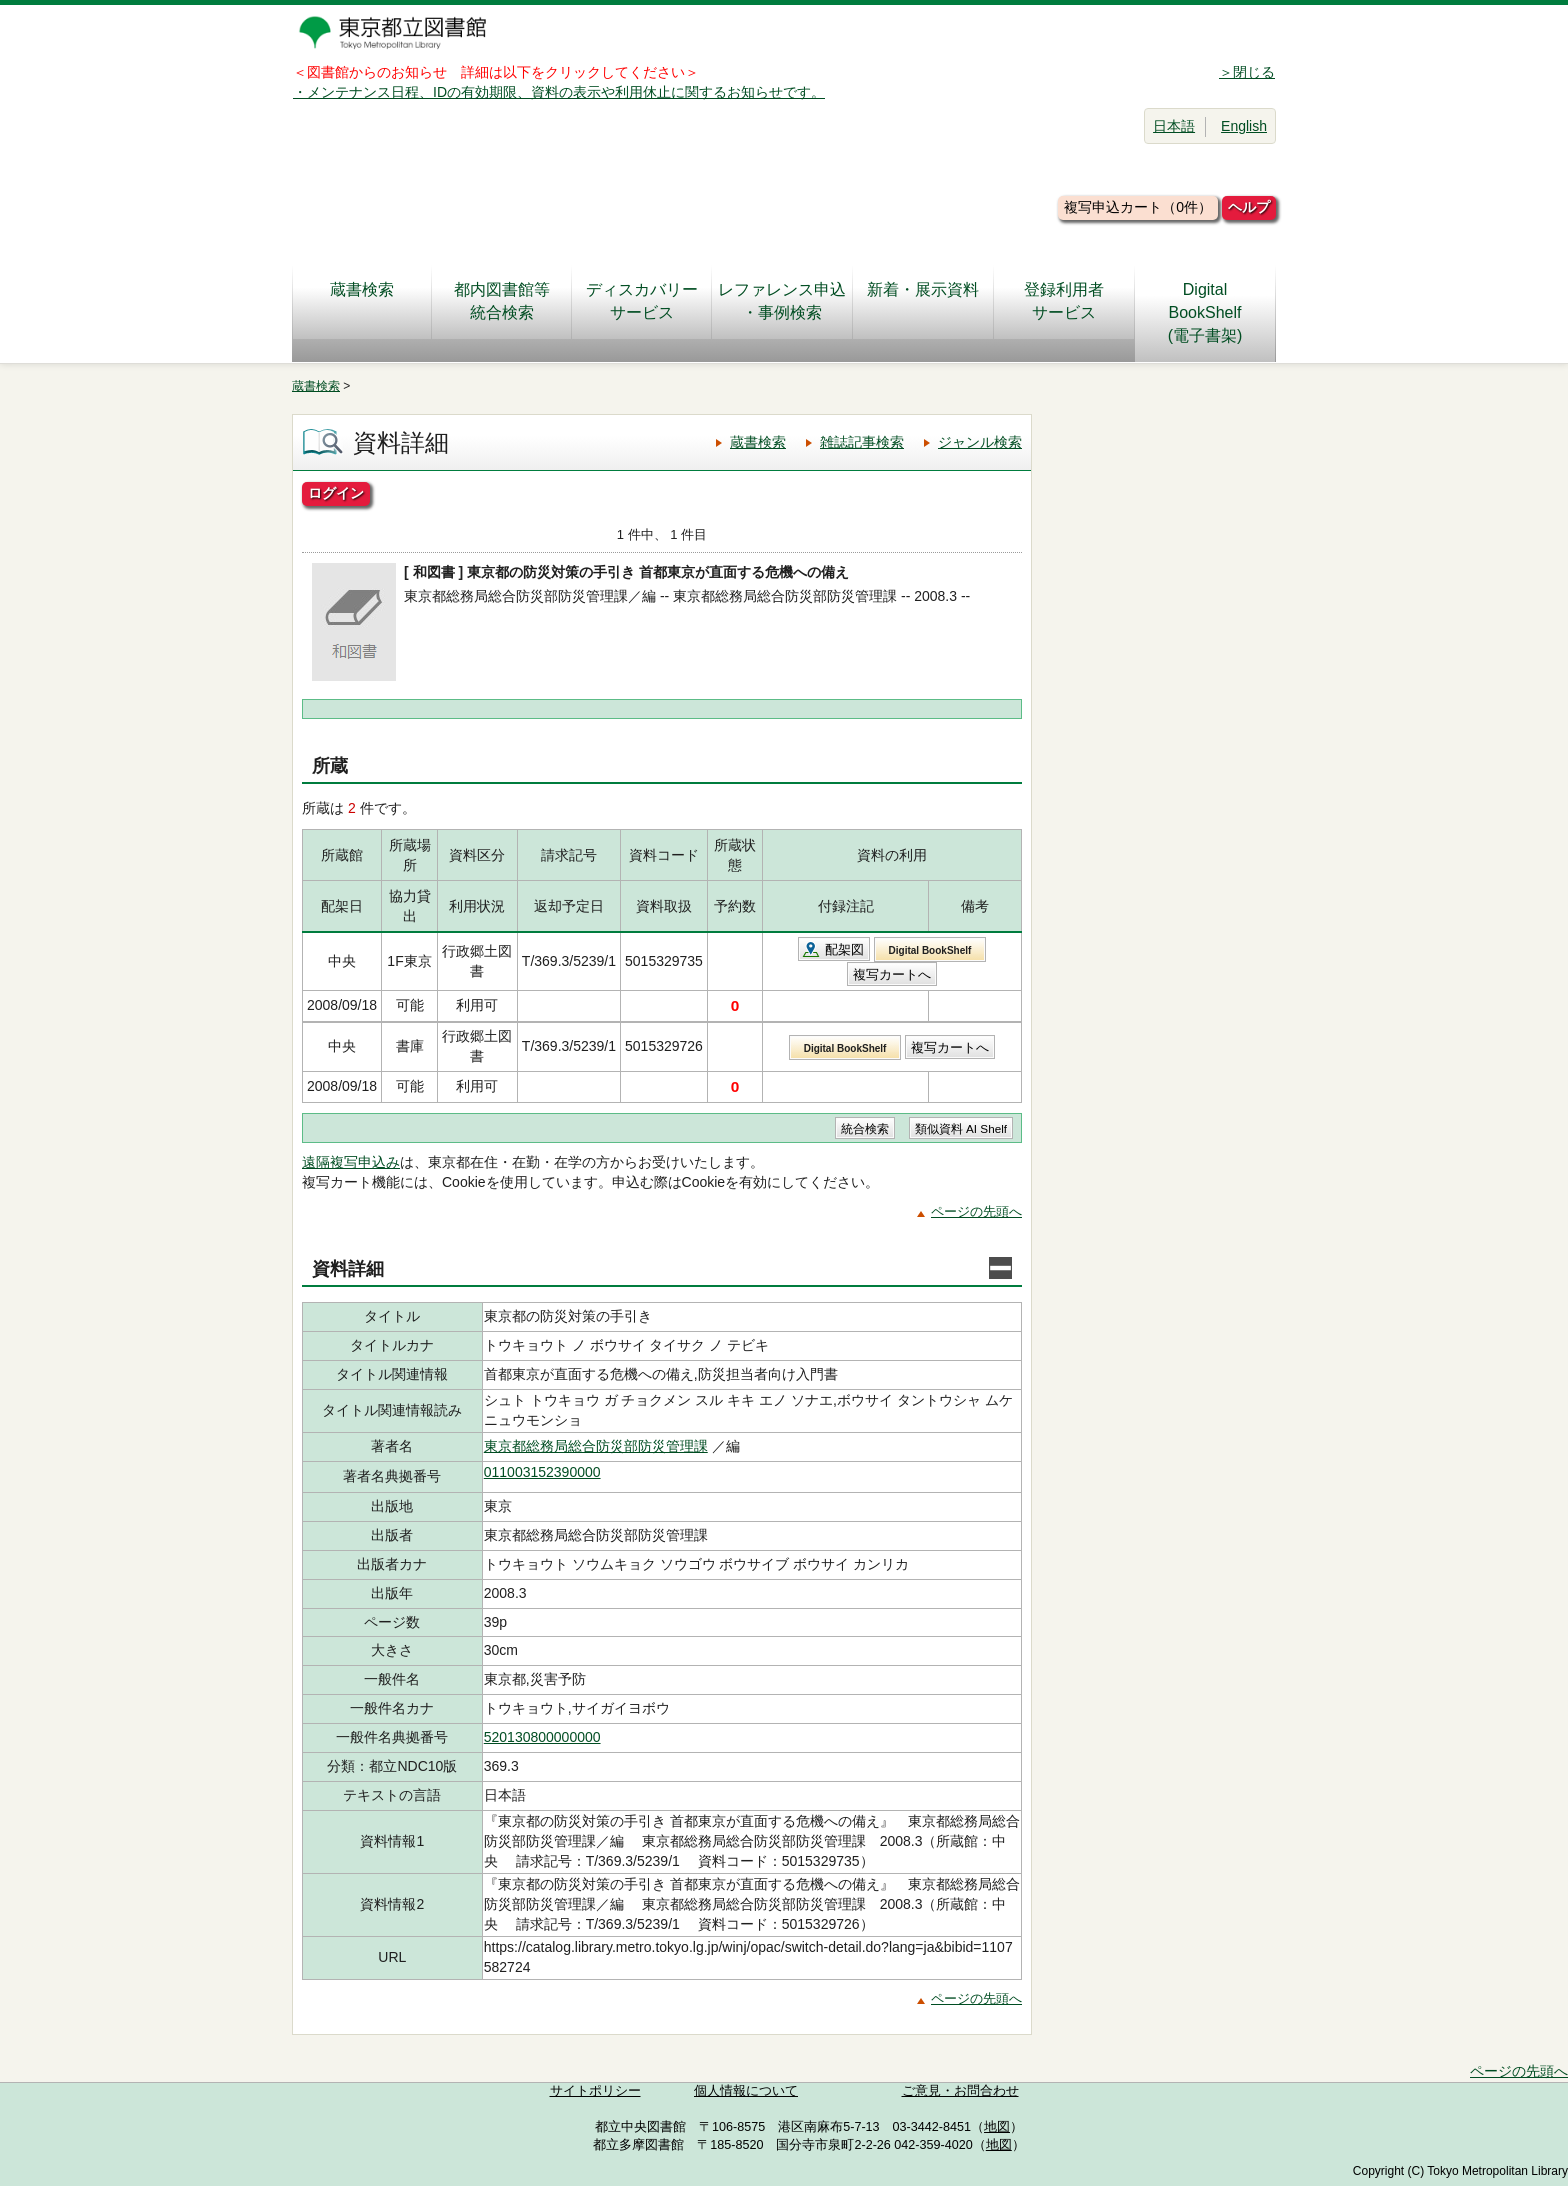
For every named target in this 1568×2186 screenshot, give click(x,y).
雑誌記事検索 (862, 442)
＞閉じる (1247, 72)
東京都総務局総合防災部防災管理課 (596, 1446)
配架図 (844, 949)
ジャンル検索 (980, 442)
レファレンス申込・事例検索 (782, 301)
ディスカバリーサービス (642, 301)
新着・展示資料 (923, 301)
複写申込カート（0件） (1138, 207)
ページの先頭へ (976, 1211)
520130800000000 (542, 1737)
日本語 (1174, 126)
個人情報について (746, 2091)
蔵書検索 (362, 301)
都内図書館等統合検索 (502, 301)
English (1244, 126)
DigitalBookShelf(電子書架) (1205, 312)
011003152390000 (542, 1472)
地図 (997, 2127)
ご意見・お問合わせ (960, 2091)
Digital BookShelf (930, 950)
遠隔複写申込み (351, 1162)
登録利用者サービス (1064, 301)
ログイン (336, 493)
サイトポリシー (595, 2091)
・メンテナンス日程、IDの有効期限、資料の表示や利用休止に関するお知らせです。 (559, 92)
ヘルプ (1249, 207)
